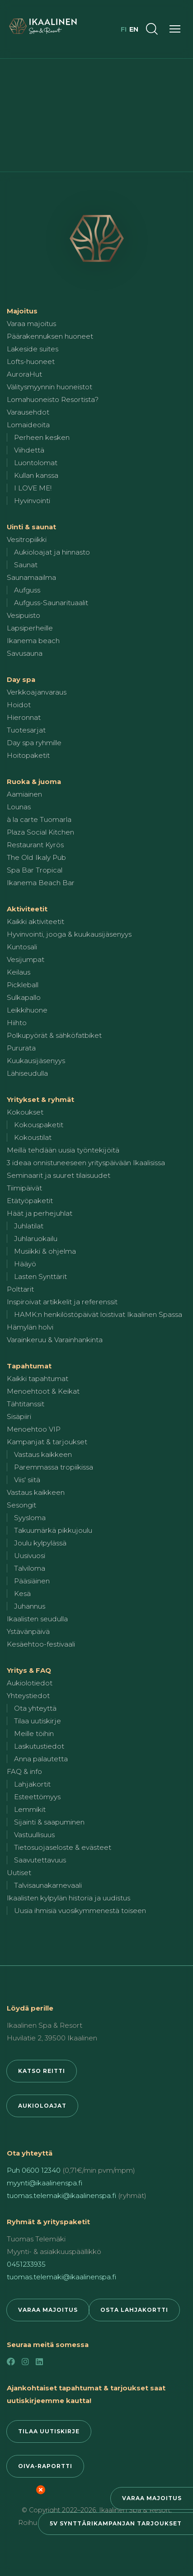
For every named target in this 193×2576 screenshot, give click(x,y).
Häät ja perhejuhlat (39, 1213)
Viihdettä (29, 450)
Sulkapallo (24, 997)
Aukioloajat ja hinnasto (52, 552)
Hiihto (17, 1022)
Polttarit (20, 1289)
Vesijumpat (25, 959)
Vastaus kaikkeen (43, 1454)
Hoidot (19, 704)
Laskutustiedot (39, 1746)
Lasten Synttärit (40, 1276)
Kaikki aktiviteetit (35, 921)
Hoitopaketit (28, 755)
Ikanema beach (33, 640)
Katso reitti (41, 2070)
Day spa (21, 679)
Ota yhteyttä (35, 1708)
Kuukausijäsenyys (36, 1060)
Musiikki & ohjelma (45, 1251)
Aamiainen (24, 794)
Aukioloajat (42, 2105)
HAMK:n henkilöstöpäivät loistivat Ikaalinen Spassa (98, 1314)
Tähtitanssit (25, 1404)
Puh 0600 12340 (34, 2170)
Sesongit (21, 1505)
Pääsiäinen (32, 1581)
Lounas (19, 807)
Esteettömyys (37, 1796)
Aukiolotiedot (29, 1683)
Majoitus (22, 311)
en (133, 29)
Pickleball (22, 984)
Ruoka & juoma (34, 781)
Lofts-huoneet (31, 361)
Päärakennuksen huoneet (50, 336)
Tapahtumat (29, 1366)
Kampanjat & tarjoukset (47, 1441)
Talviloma (29, 1568)
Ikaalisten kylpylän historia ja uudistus (68, 1898)
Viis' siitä (27, 1479)
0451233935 (26, 2264)
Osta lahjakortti (134, 2309)
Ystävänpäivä (28, 1631)
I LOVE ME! (33, 488)
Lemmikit (30, 1809)
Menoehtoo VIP (34, 1429)
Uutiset (19, 1872)
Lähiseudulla (27, 1073)
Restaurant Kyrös (35, 844)
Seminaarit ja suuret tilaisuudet (58, 1175)
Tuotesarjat (26, 730)
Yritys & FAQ (29, 1670)
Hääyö (25, 1264)
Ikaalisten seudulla (37, 1619)
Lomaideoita (28, 424)
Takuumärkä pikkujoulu (53, 1530)
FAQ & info (24, 1771)
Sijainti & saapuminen (49, 1822)
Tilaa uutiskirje (37, 1721)
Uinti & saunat (31, 527)
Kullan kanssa (36, 475)
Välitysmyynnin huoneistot (49, 387)
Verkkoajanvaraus (36, 692)
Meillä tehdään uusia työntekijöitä (63, 1150)
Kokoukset (25, 1112)
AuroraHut (24, 374)
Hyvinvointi (32, 500)
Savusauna (24, 653)
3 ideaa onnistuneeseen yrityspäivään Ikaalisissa (86, 1162)
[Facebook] (11, 2362)
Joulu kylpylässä (40, 1543)
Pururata (21, 1048)
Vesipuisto (23, 615)
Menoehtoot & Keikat (43, 1391)
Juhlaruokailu (35, 1238)
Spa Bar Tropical (34, 870)
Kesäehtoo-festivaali (41, 1644)
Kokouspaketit (38, 1124)
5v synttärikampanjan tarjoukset (116, 2523)
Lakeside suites (32, 349)
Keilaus (18, 972)
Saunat (26, 564)
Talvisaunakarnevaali (48, 1885)
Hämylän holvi (30, 1327)
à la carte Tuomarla (39, 819)
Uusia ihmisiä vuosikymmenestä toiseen (80, 1910)
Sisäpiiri (19, 1416)
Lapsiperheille (30, 628)
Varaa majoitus (152, 2498)
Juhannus (29, 1606)
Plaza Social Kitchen (40, 832)
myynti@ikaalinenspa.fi (44, 2183)
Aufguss (27, 590)
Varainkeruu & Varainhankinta (55, 1339)
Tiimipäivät (24, 1188)
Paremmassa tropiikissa (53, 1467)
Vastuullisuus (34, 1834)
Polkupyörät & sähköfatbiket (54, 1035)
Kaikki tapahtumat (37, 1378)
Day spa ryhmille (34, 742)
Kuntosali (22, 947)
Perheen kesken (42, 437)
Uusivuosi (29, 1555)
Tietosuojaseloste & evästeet (62, 1847)
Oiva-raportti (45, 2466)
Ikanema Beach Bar (41, 882)
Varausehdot (28, 412)
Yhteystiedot (28, 1695)
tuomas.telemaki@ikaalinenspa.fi (61, 2195)
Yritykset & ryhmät (40, 1099)
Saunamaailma (31, 577)
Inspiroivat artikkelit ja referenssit (62, 1301)
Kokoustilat (33, 1137)
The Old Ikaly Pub (36, 857)
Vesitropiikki (27, 539)
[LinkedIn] (39, 2362)
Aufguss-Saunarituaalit (51, 602)
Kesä (22, 1593)
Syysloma (30, 1517)
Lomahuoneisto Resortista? (53, 399)
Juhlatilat (28, 1226)
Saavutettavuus (40, 1860)
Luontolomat (35, 462)
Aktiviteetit (27, 909)
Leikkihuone (27, 1010)
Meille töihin (34, 1733)
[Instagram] (25, 2362)
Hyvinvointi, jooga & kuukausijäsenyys (69, 934)
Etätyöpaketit (30, 1200)
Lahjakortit (32, 1784)
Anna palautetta (41, 1759)
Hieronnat (24, 717)
